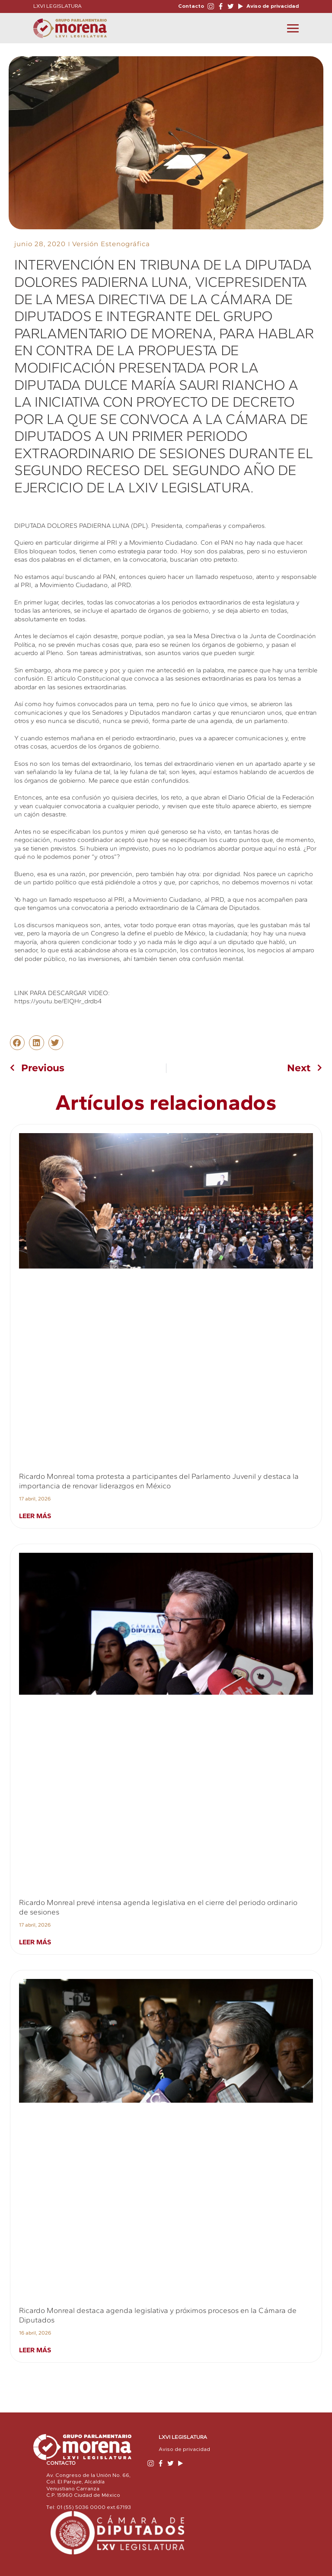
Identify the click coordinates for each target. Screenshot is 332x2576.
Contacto (191, 6)
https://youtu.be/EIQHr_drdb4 (58, 1001)
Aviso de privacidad (272, 6)
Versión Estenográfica (111, 244)
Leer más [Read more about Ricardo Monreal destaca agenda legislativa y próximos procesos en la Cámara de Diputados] (35, 2350)
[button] (17, 1042)
